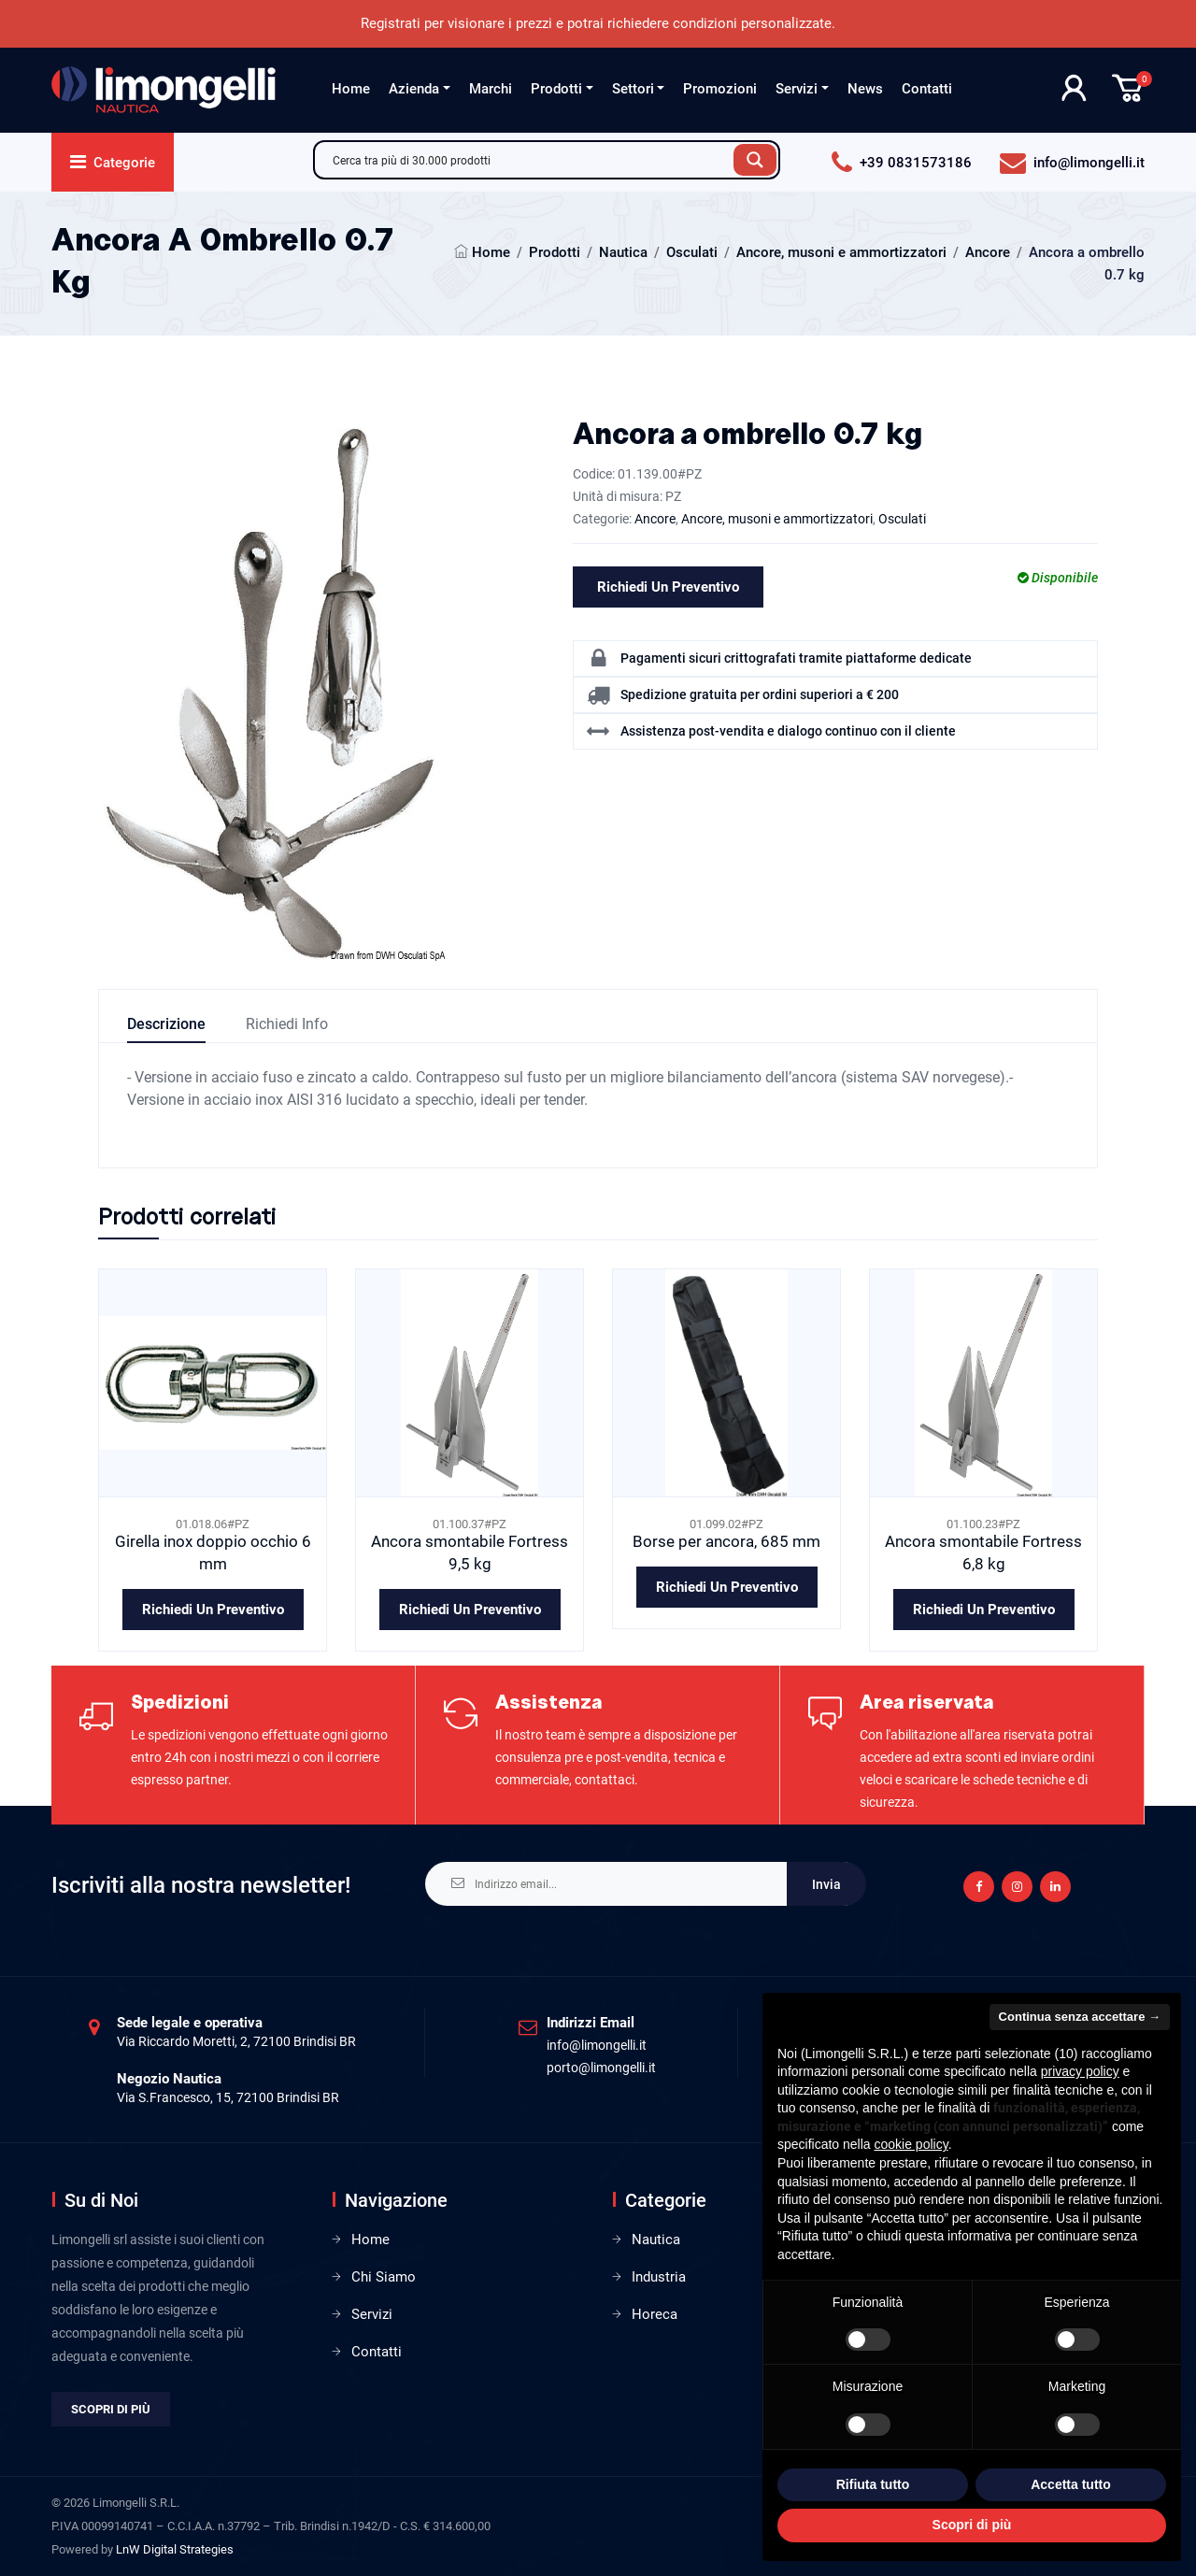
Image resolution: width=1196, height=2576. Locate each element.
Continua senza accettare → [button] (1079, 2017)
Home (351, 88)
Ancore (987, 252)
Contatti (927, 88)
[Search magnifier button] (754, 160)
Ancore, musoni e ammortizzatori (841, 252)
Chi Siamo (383, 2276)
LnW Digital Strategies (175, 2549)
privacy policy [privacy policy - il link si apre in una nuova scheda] (1080, 2071)
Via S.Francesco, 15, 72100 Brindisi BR (228, 2097)
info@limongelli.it (597, 2045)
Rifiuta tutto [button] (873, 2484)
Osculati (692, 252)
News (865, 88)
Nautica (623, 252)
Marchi (490, 88)
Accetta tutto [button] (1071, 2484)
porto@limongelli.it (601, 2067)
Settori (633, 88)
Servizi (797, 88)
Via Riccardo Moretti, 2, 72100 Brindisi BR (236, 2041)
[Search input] (529, 160)
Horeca (654, 2314)
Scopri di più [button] (972, 2524)
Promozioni (720, 88)
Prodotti (556, 88)
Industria (659, 2276)
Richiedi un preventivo (668, 587)
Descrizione (166, 1024)
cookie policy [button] (911, 2144)
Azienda (414, 88)
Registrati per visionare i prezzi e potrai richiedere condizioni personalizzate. (598, 23)
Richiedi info (287, 1024)
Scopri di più (110, 2409)
